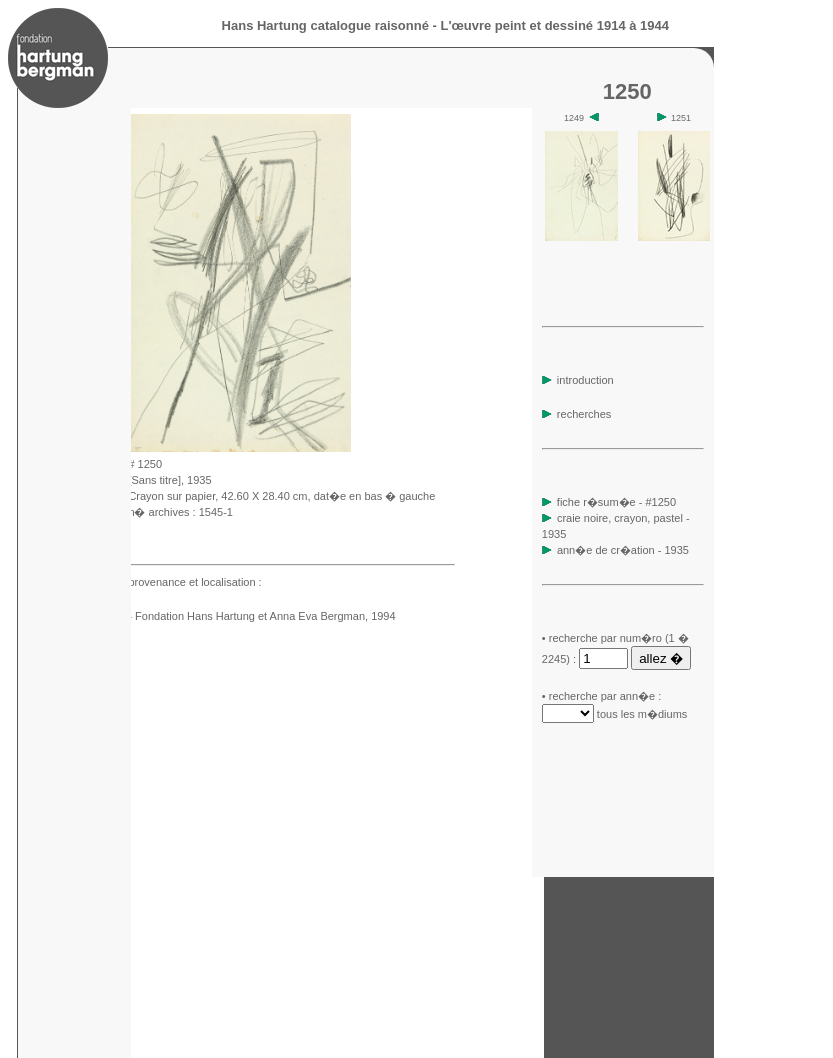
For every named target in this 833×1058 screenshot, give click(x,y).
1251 (674, 118)
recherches (576, 414)
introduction (578, 380)
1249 (581, 118)
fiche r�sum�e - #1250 (615, 502)
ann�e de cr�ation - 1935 (623, 550)
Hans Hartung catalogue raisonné (325, 25)
